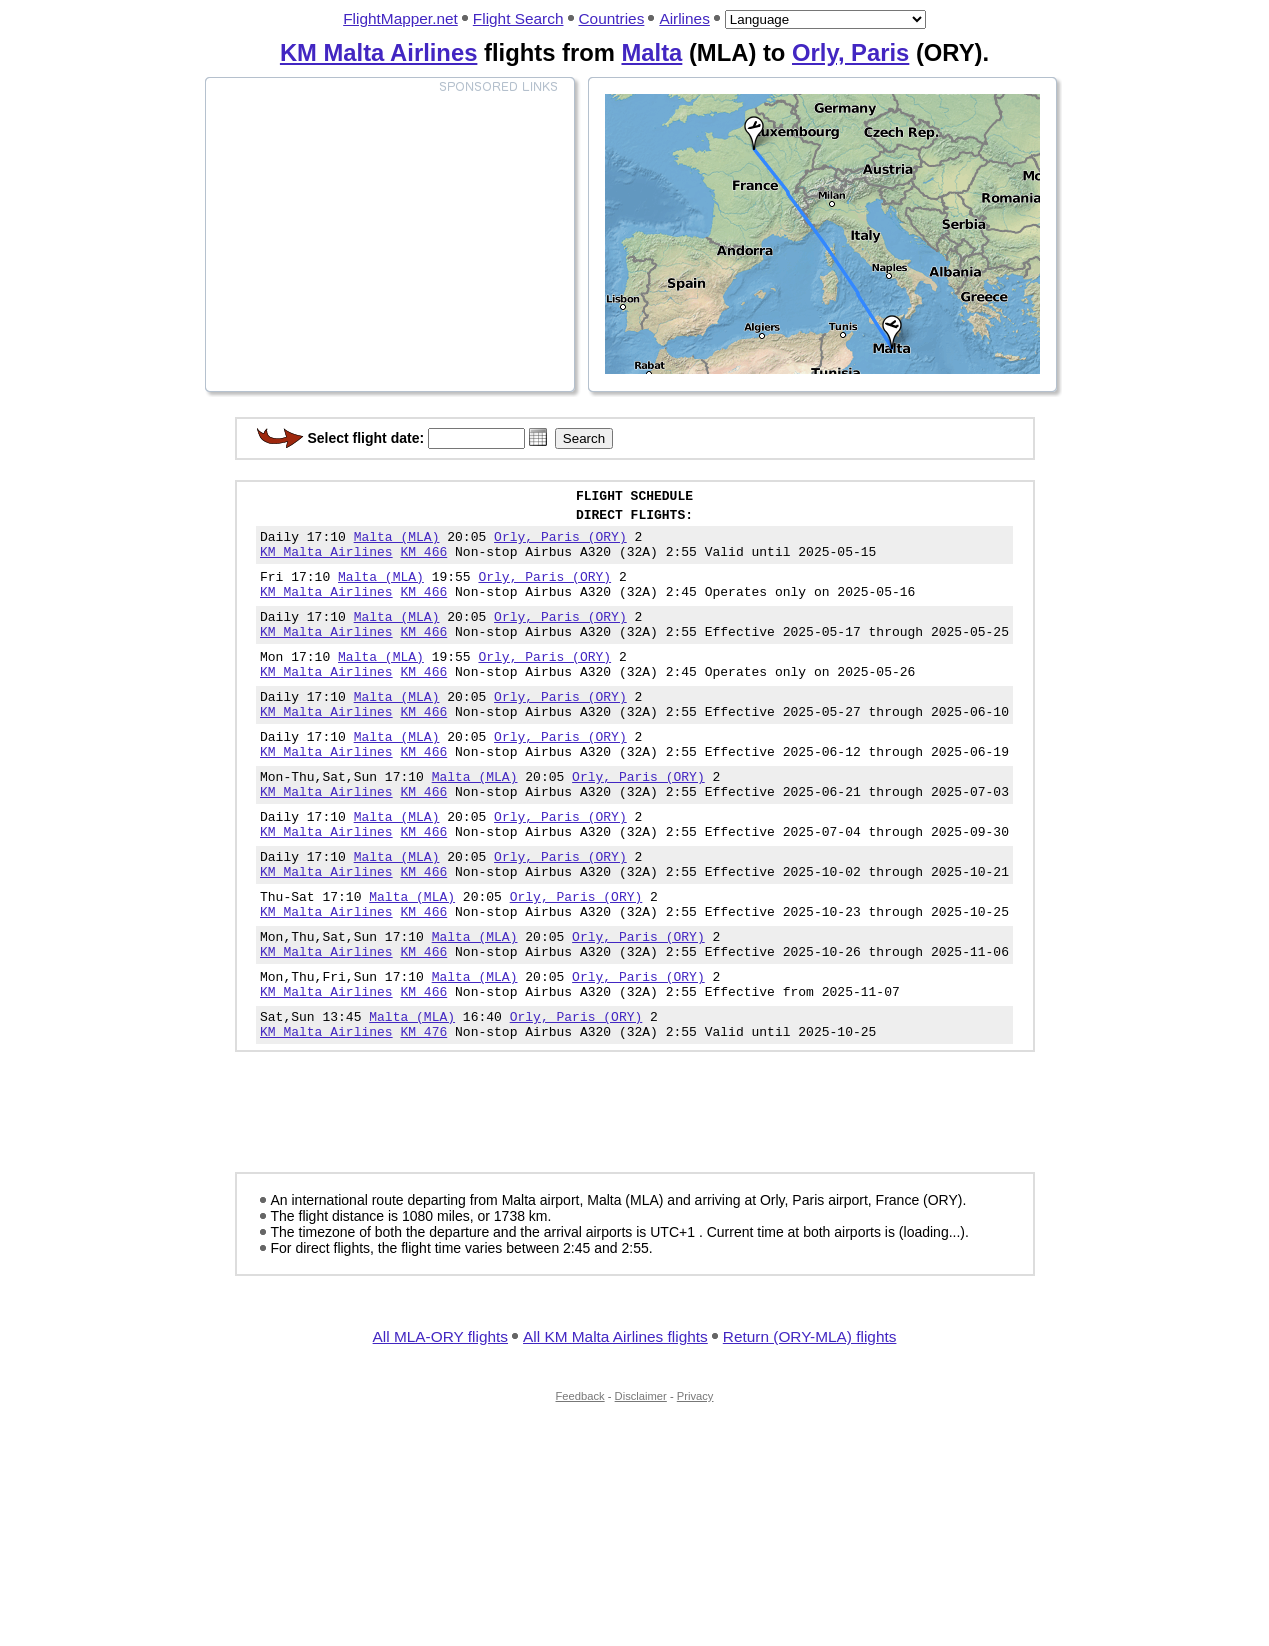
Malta (651, 52)
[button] (538, 437)
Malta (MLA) (397, 545)
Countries (612, 18)
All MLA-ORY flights (440, 1420)
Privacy (695, 1480)
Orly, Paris (850, 52)
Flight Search (518, 18)
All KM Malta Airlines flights (615, 1420)
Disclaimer (641, 1480)
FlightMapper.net (400, 18)
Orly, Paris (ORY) (560, 545)
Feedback (580, 1480)
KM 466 (424, 563)
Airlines (684, 18)
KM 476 (424, 1115)
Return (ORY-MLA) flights (810, 1420)
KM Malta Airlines (378, 52)
